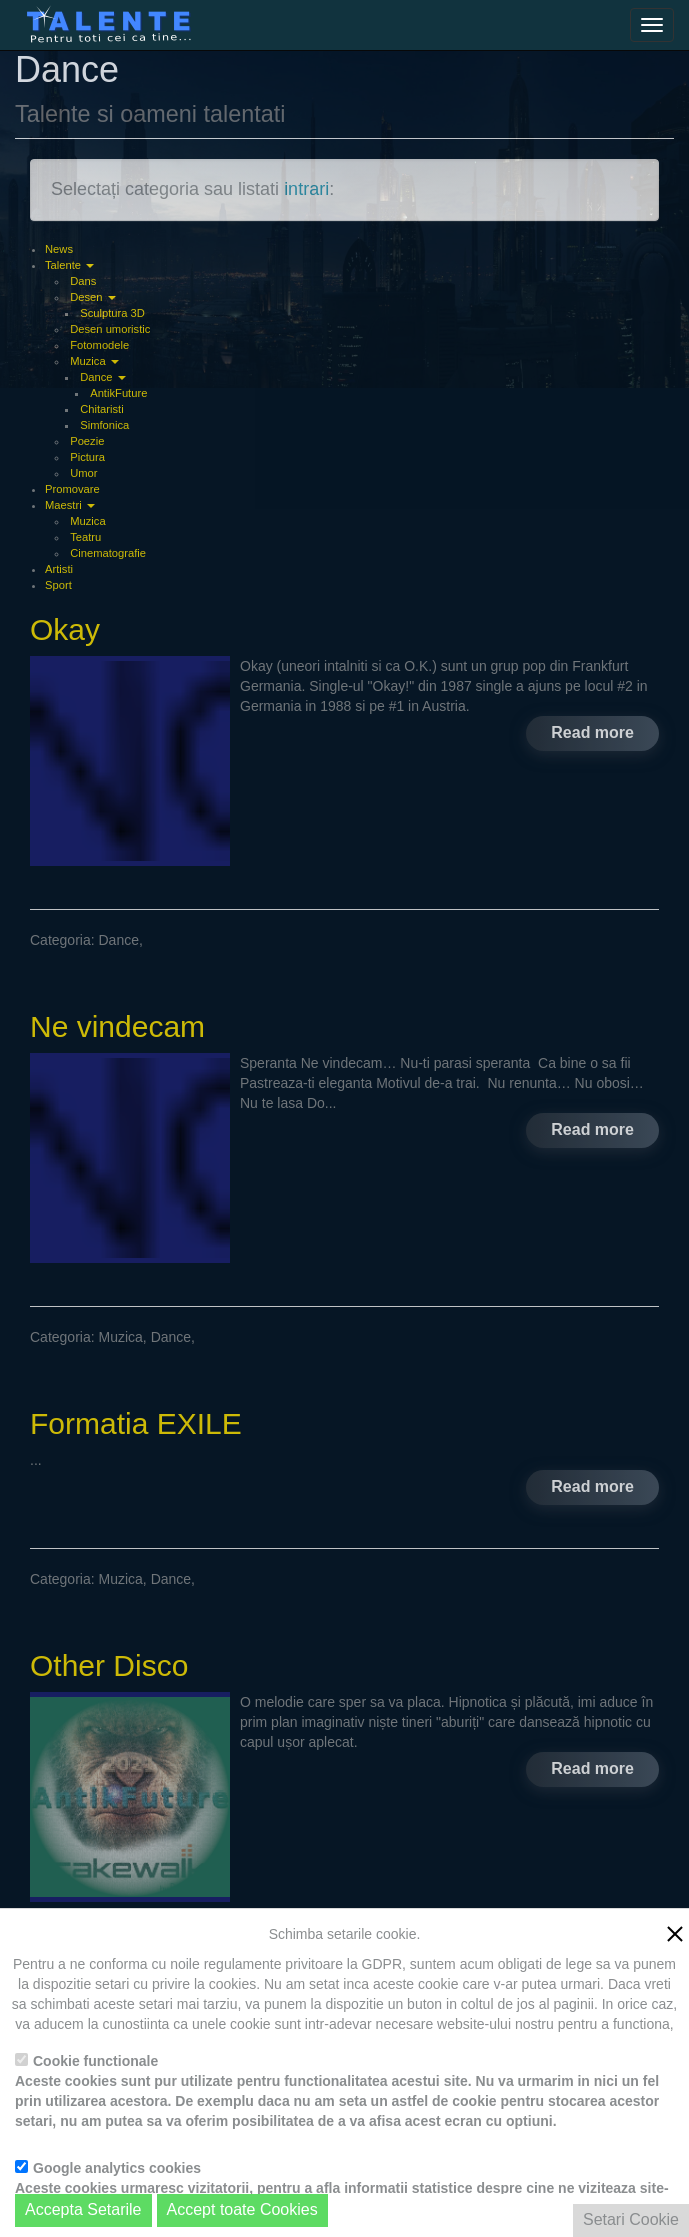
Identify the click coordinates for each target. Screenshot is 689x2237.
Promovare (72, 489)
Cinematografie (108, 553)
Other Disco (109, 1665)
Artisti (59, 569)
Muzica (94, 361)
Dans (83, 281)
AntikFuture (118, 393)
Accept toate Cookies (242, 2209)
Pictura (87, 457)
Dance (102, 377)
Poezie (87, 441)
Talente (69, 265)
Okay (65, 629)
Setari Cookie (631, 2219)
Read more (592, 732)
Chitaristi (102, 409)
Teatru (85, 537)
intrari (306, 189)
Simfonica (104, 425)
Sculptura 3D (112, 313)
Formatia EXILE (136, 1423)
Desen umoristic (110, 329)
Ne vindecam (117, 1026)
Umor (83, 473)
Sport (58, 585)
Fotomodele (99, 345)
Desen (92, 297)
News (59, 249)
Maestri (70, 505)
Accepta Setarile (83, 2209)
